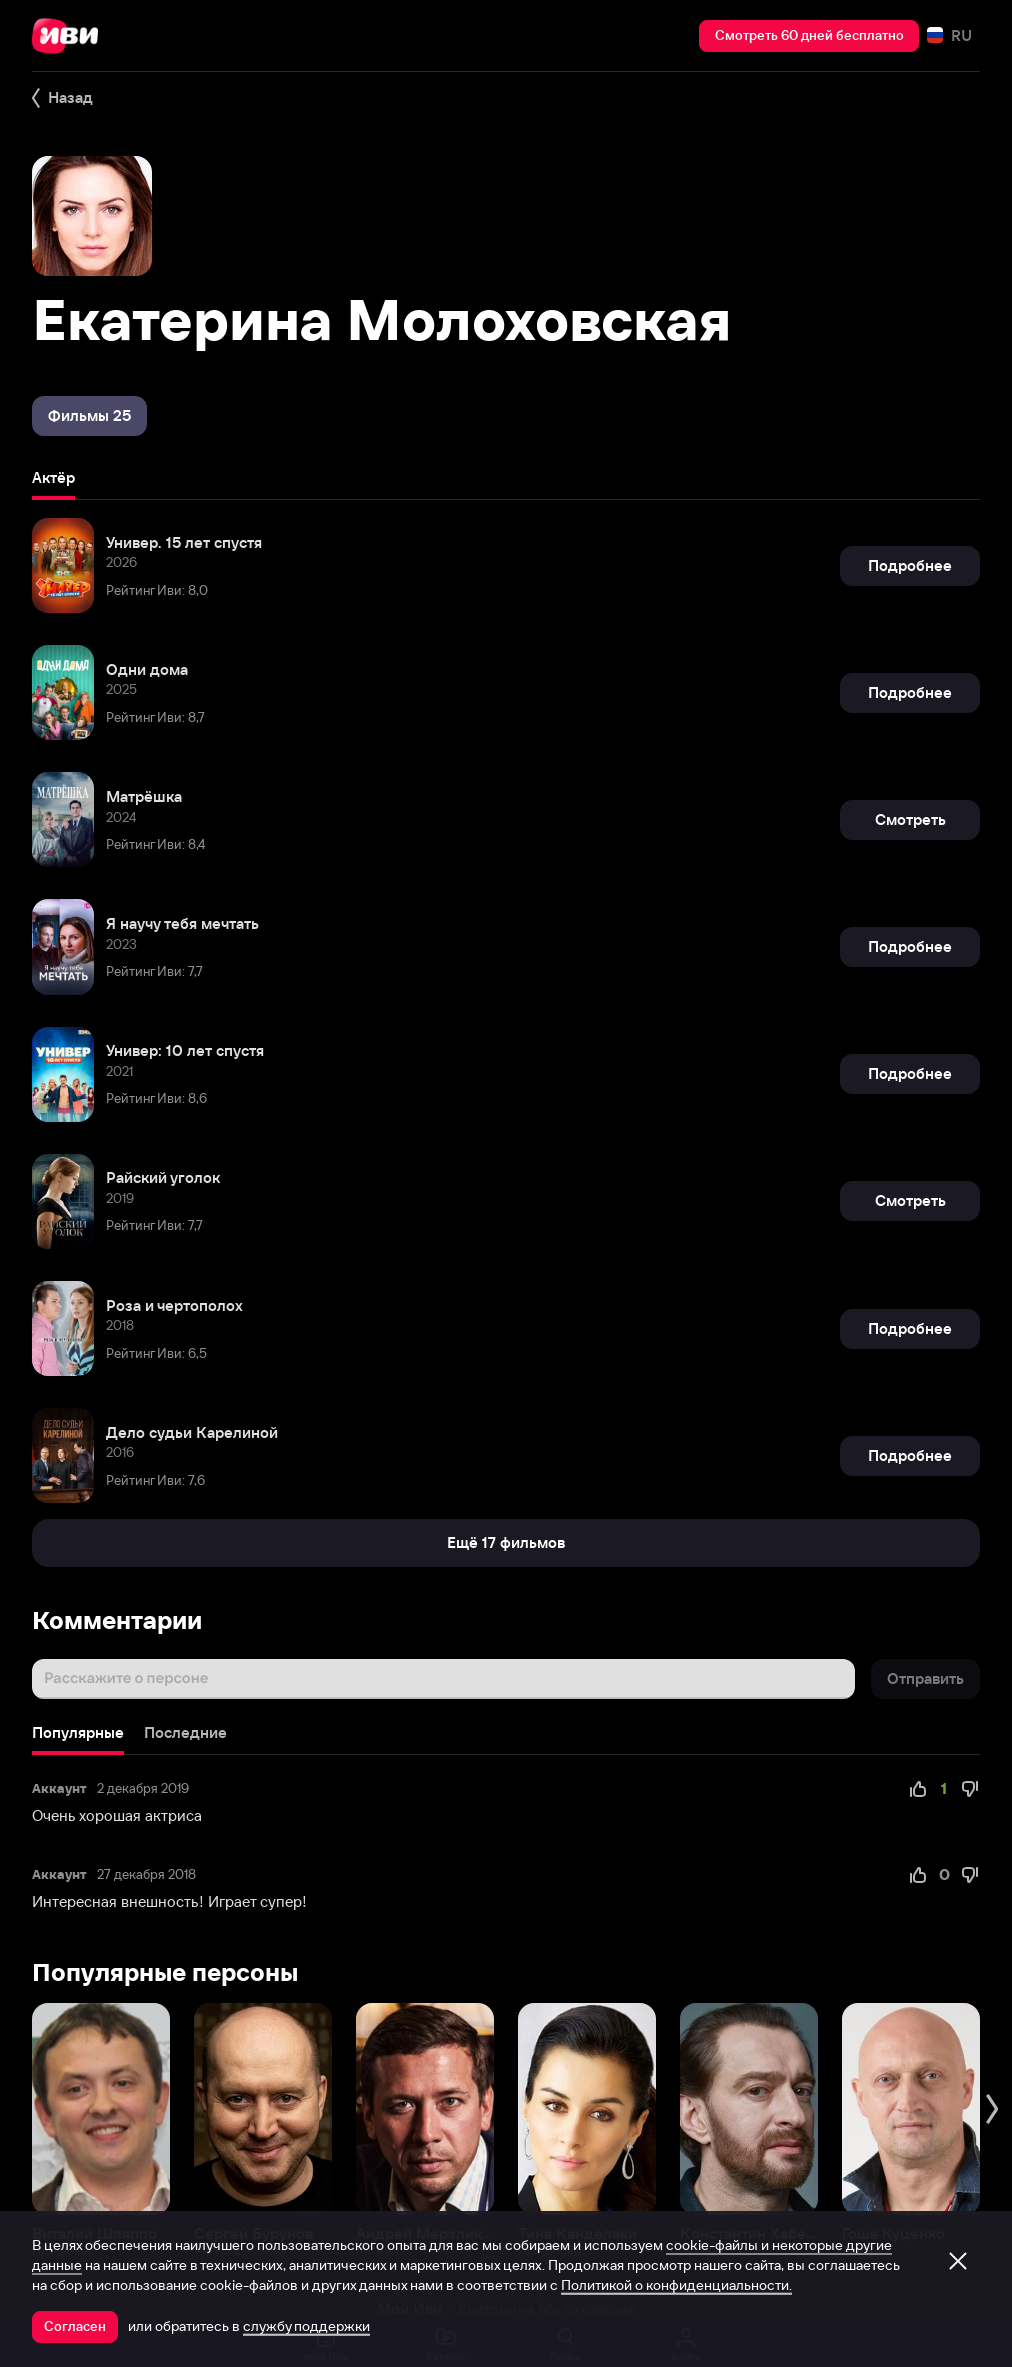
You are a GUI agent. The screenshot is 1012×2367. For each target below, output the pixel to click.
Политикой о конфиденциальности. (676, 2285)
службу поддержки (306, 2326)
